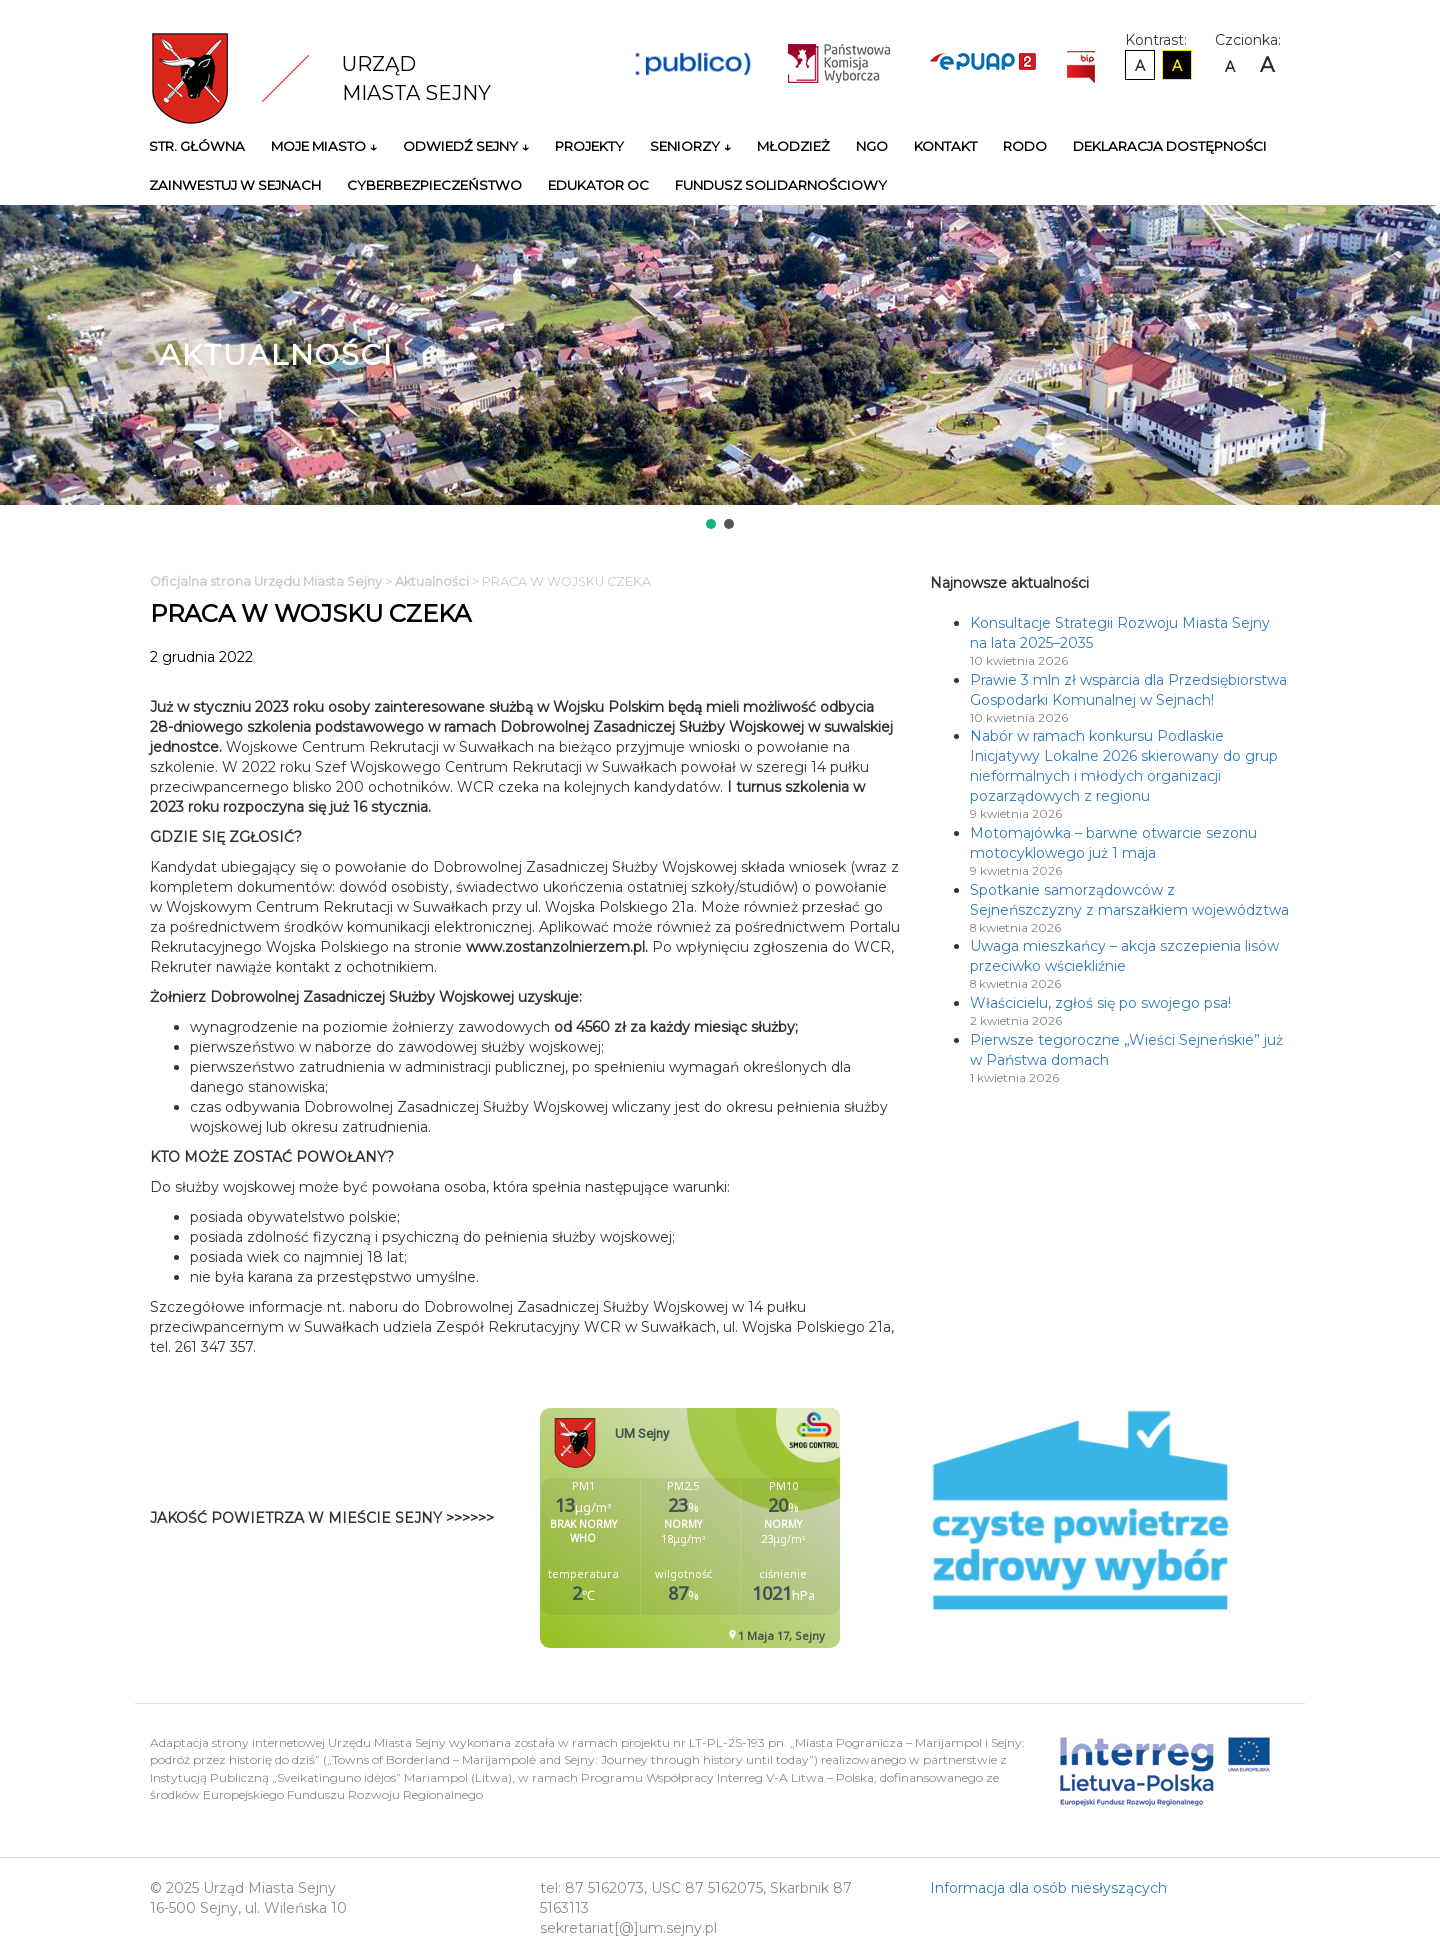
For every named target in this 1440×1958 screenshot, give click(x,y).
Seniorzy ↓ (690, 146)
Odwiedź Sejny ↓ (466, 146)
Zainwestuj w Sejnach (235, 185)
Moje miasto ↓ (324, 146)
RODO (1025, 146)
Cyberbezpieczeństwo (434, 185)
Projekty (589, 146)
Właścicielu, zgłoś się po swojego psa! (1100, 1003)
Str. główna (197, 146)
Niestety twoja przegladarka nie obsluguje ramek (740, 1528)
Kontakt (945, 146)
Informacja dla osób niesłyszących (1048, 1888)
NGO (872, 146)
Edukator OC (598, 185)
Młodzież (793, 146)
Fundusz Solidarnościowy (781, 185)
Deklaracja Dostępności (1170, 146)
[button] (711, 524)
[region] (720, 369)
